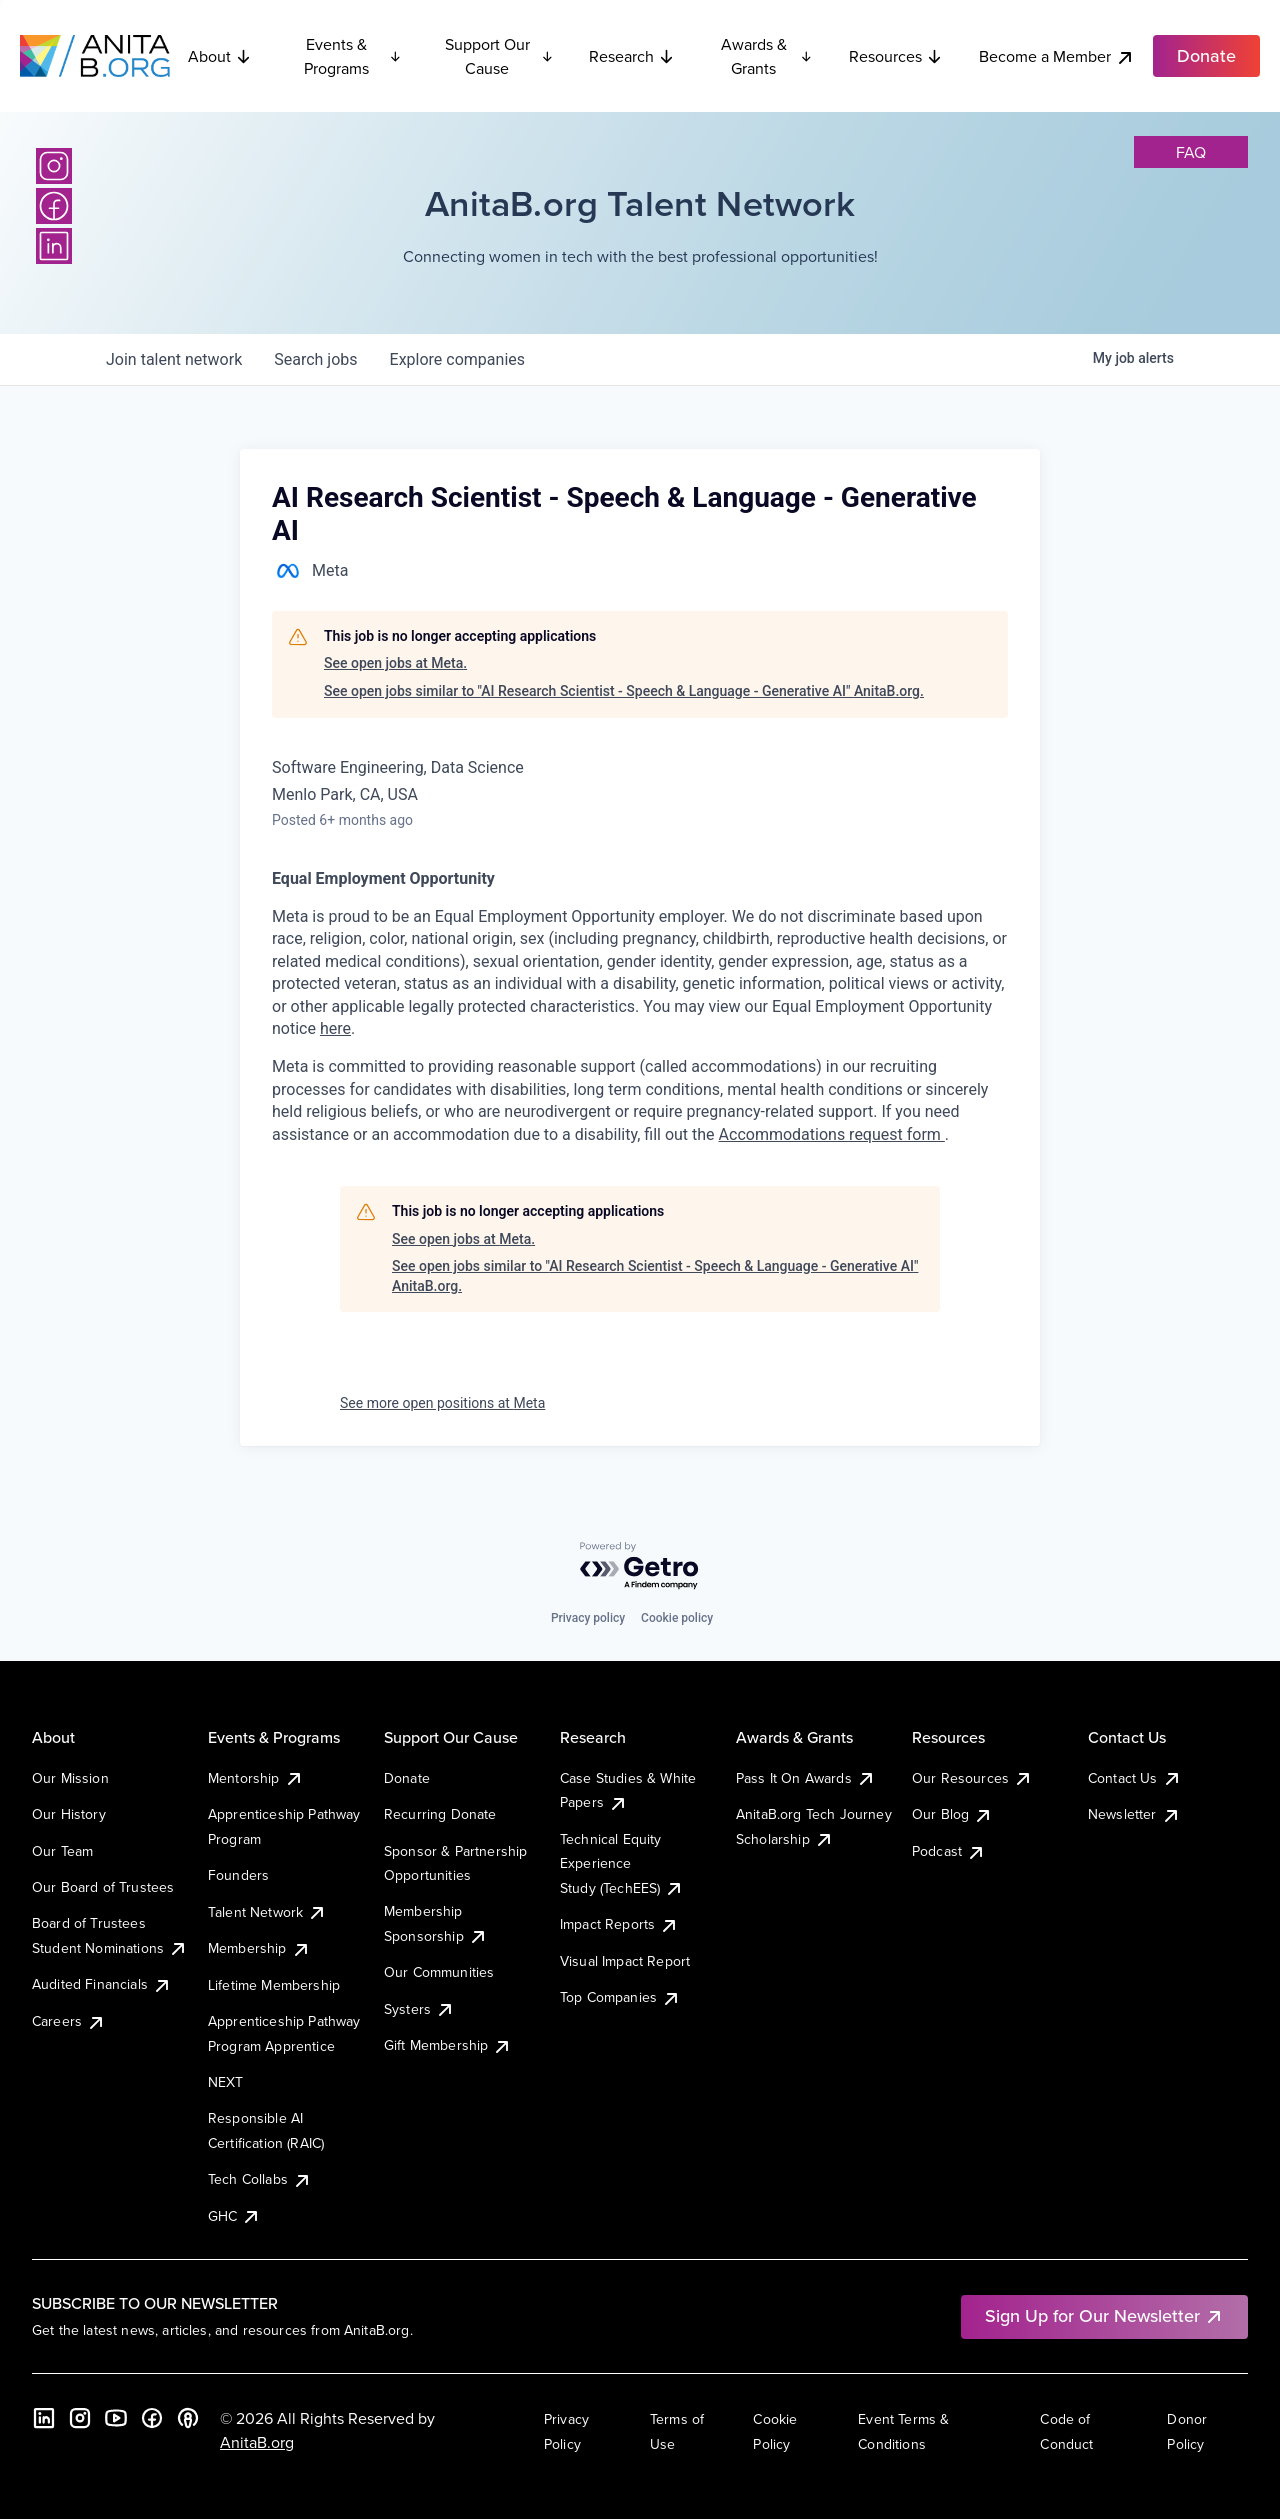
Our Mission (70, 1778)
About (220, 56)
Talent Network (267, 1912)
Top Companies (620, 1997)
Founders (238, 1875)
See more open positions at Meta (442, 1403)
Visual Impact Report (625, 1961)
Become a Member (1057, 56)
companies (457, 359)
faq (1191, 152)
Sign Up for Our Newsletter (1104, 2315)
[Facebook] (54, 206)
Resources (896, 56)
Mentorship (256, 1778)
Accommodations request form (832, 1134)
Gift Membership (448, 2045)
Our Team (62, 1851)
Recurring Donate (440, 1814)
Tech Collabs (260, 2179)
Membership (259, 1948)
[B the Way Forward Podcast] (188, 2418)
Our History (69, 1814)
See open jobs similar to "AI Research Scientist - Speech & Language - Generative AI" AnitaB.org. (624, 691)
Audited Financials (102, 1984)
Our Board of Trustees (103, 1887)
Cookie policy (677, 1618)
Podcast (949, 1851)
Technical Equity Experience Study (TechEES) (622, 1863)
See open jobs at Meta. (395, 663)
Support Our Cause (499, 56)
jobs (315, 359)
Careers (69, 2021)
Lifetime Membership (274, 1985)
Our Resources (972, 1778)
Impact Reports (619, 1924)
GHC (234, 2216)
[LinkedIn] (54, 246)
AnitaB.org (257, 2442)
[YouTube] (116, 2418)
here (335, 1028)
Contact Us (1135, 1778)
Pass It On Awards (806, 1778)
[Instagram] (54, 166)
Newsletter (1134, 1814)
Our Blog (952, 1814)
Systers (419, 2009)
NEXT (226, 2082)
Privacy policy (588, 1618)
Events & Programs (353, 56)
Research (632, 56)
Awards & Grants (767, 56)
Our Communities (439, 1972)
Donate (407, 1778)
